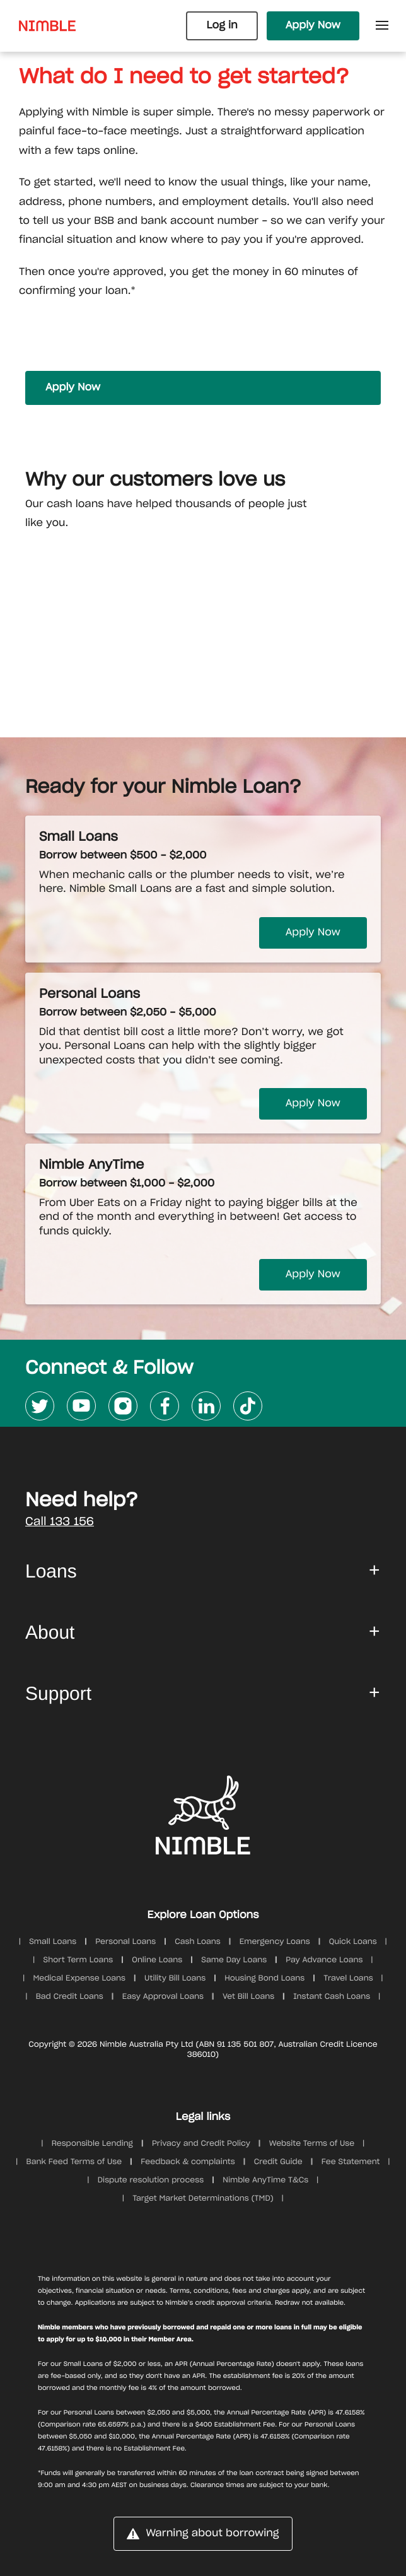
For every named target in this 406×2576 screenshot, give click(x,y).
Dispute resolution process (151, 2180)
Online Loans (157, 1960)
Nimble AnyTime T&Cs (265, 2180)
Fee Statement (351, 2162)
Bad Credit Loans (69, 1997)
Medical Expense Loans (79, 1978)
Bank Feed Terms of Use (74, 2162)
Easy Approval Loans (163, 1997)
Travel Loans (348, 1978)
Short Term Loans (78, 1960)
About (49, 1632)
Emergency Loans (275, 1942)
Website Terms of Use (311, 2144)
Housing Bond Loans (264, 1978)
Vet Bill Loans (248, 1997)
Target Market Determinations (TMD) (203, 2199)
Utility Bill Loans (175, 1978)
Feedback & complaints (188, 2162)
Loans (51, 1571)
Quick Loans (353, 1942)
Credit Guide (278, 2162)
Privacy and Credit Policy (201, 2144)
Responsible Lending (92, 2144)
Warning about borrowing (203, 2533)
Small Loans (52, 1942)
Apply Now (313, 26)
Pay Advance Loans (324, 1960)
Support (58, 1693)
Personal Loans (125, 1942)
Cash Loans (198, 1942)
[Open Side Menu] (382, 26)
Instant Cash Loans (331, 1997)
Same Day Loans (234, 1960)
